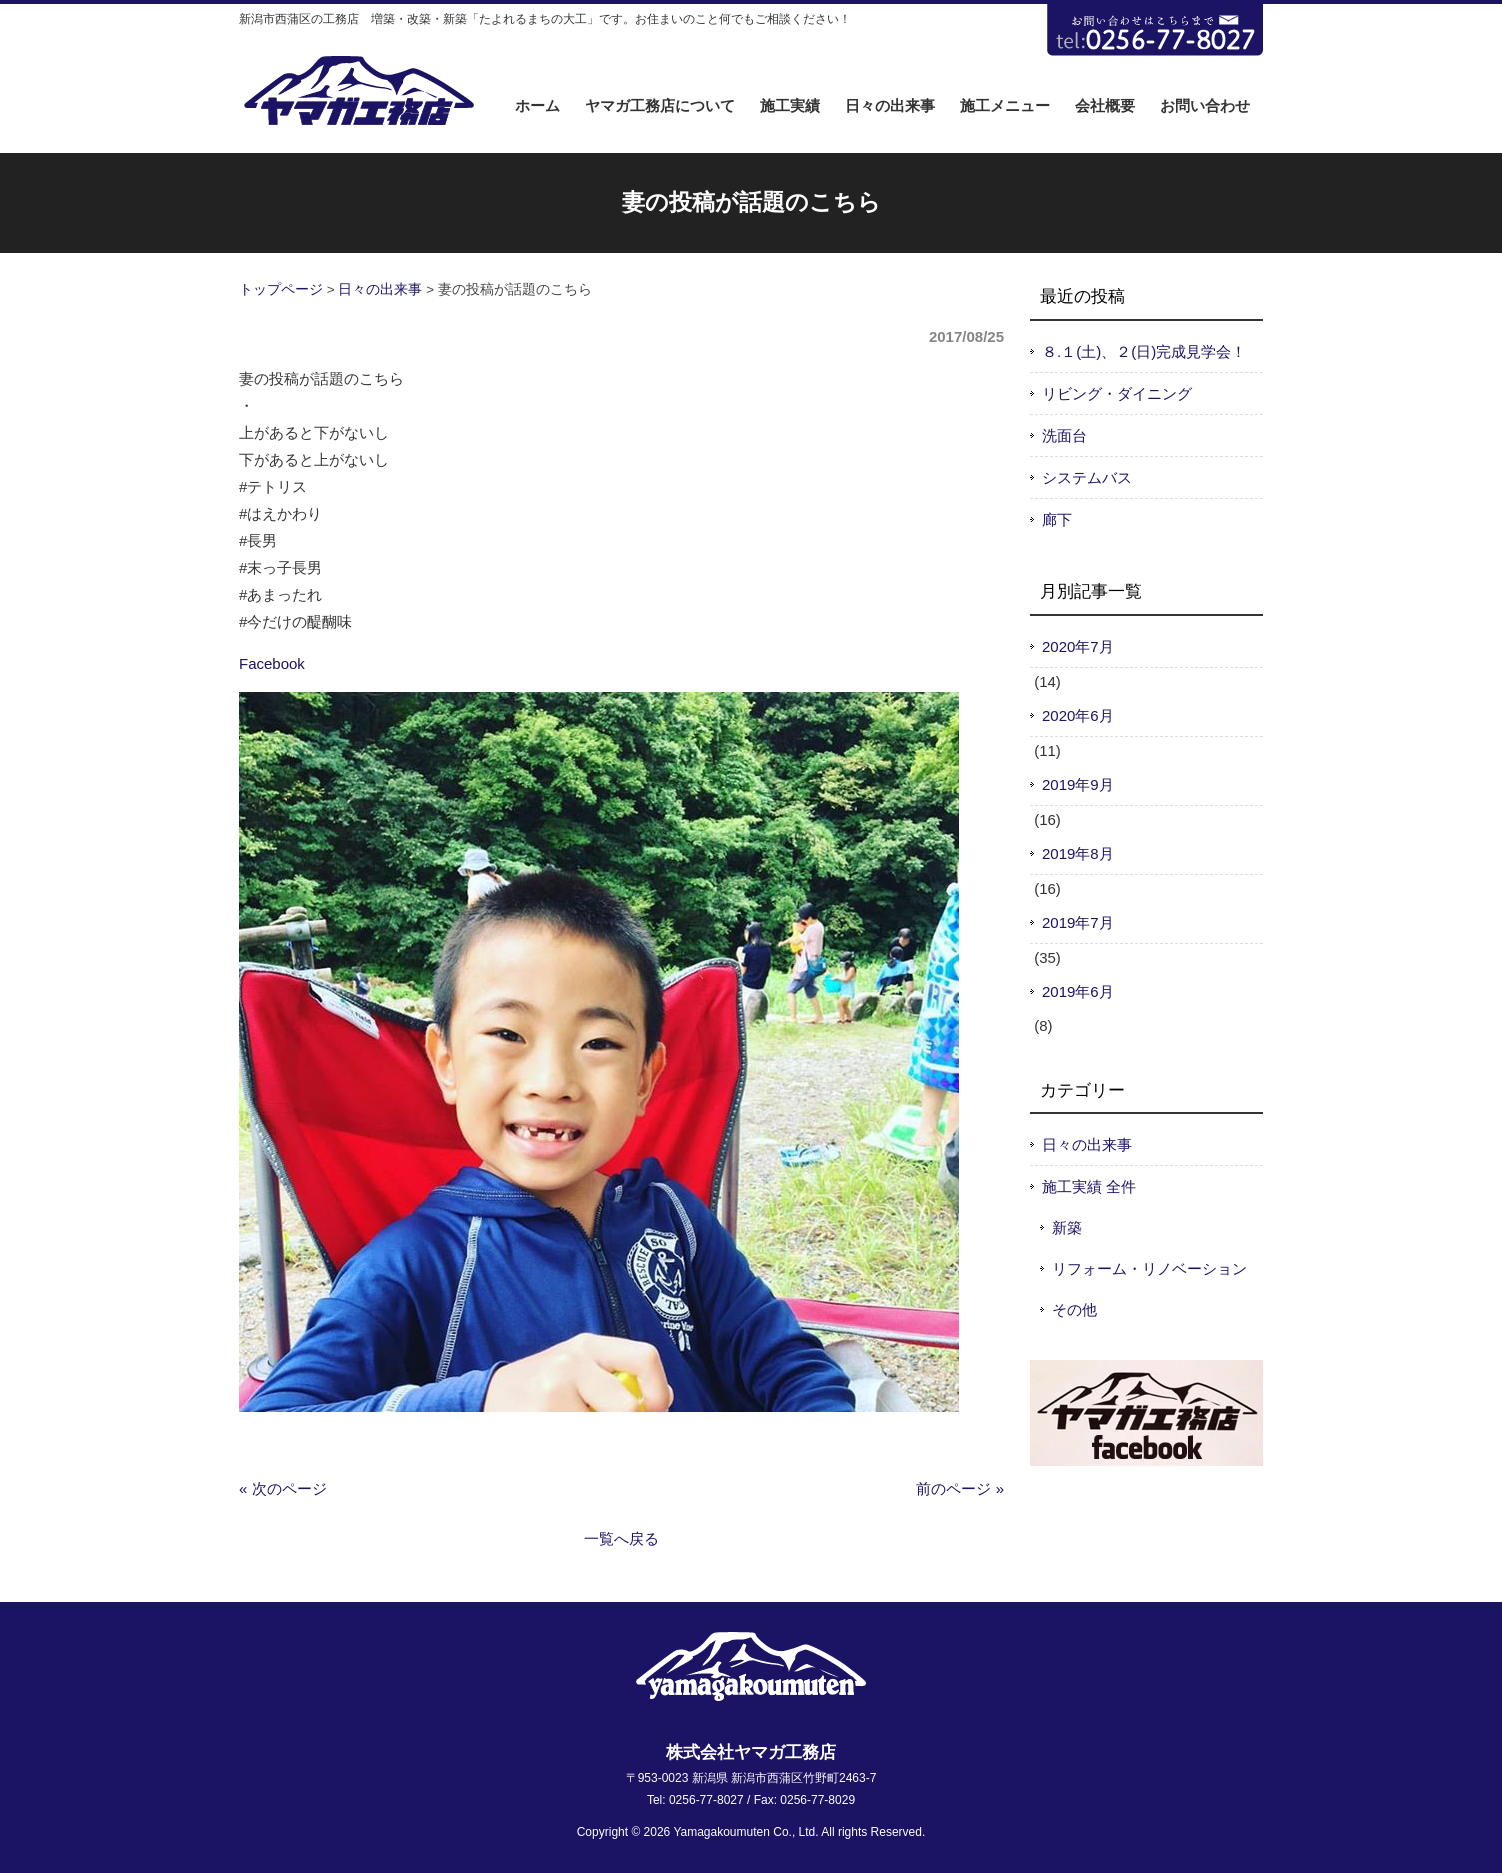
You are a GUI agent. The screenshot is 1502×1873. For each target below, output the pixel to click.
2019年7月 (1078, 922)
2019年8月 (1078, 853)
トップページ (281, 289)
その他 (1074, 1309)
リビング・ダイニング (1117, 393)
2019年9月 (1078, 784)
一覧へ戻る (621, 1538)
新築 (1067, 1227)
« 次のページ (283, 1488)
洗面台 (1064, 435)
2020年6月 (1078, 715)
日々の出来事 (380, 289)
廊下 (1057, 519)
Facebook (272, 663)
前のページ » (960, 1488)
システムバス (1087, 477)
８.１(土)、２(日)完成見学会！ (1144, 351)
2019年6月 (1078, 991)
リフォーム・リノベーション (1149, 1268)
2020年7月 (1078, 646)
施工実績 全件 (1089, 1186)
